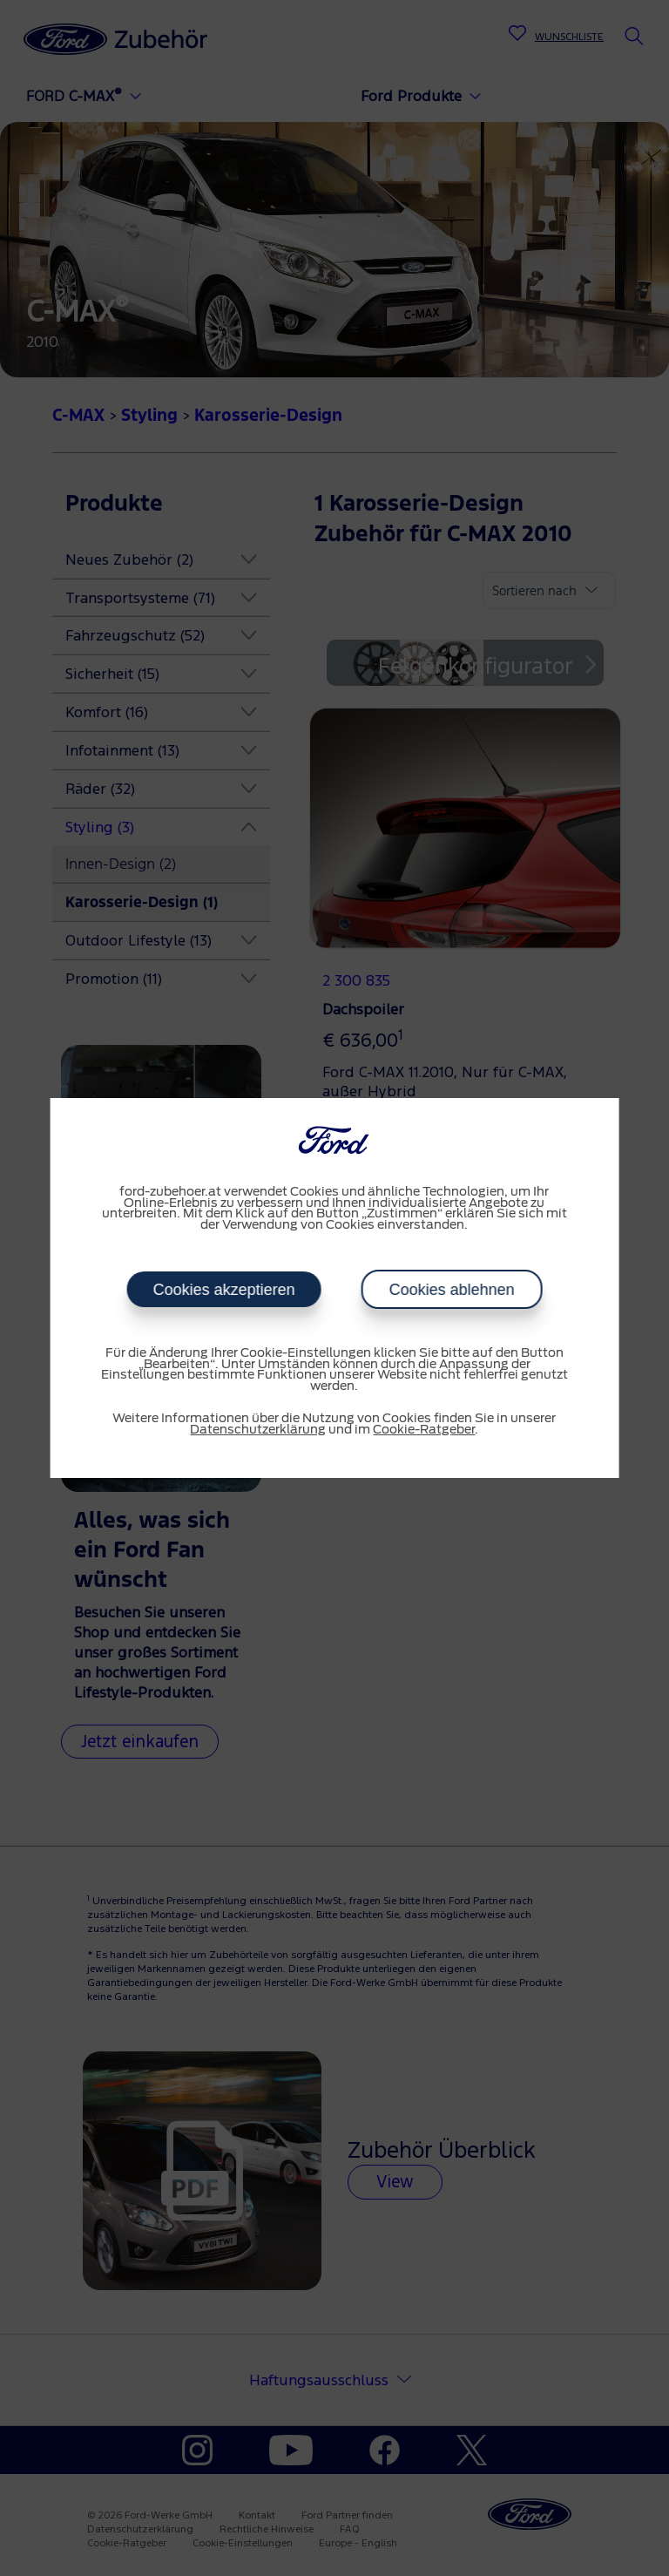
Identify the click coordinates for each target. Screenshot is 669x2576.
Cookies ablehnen (451, 1289)
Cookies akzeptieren (223, 1289)
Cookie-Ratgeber (424, 1430)
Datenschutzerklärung (258, 1430)
